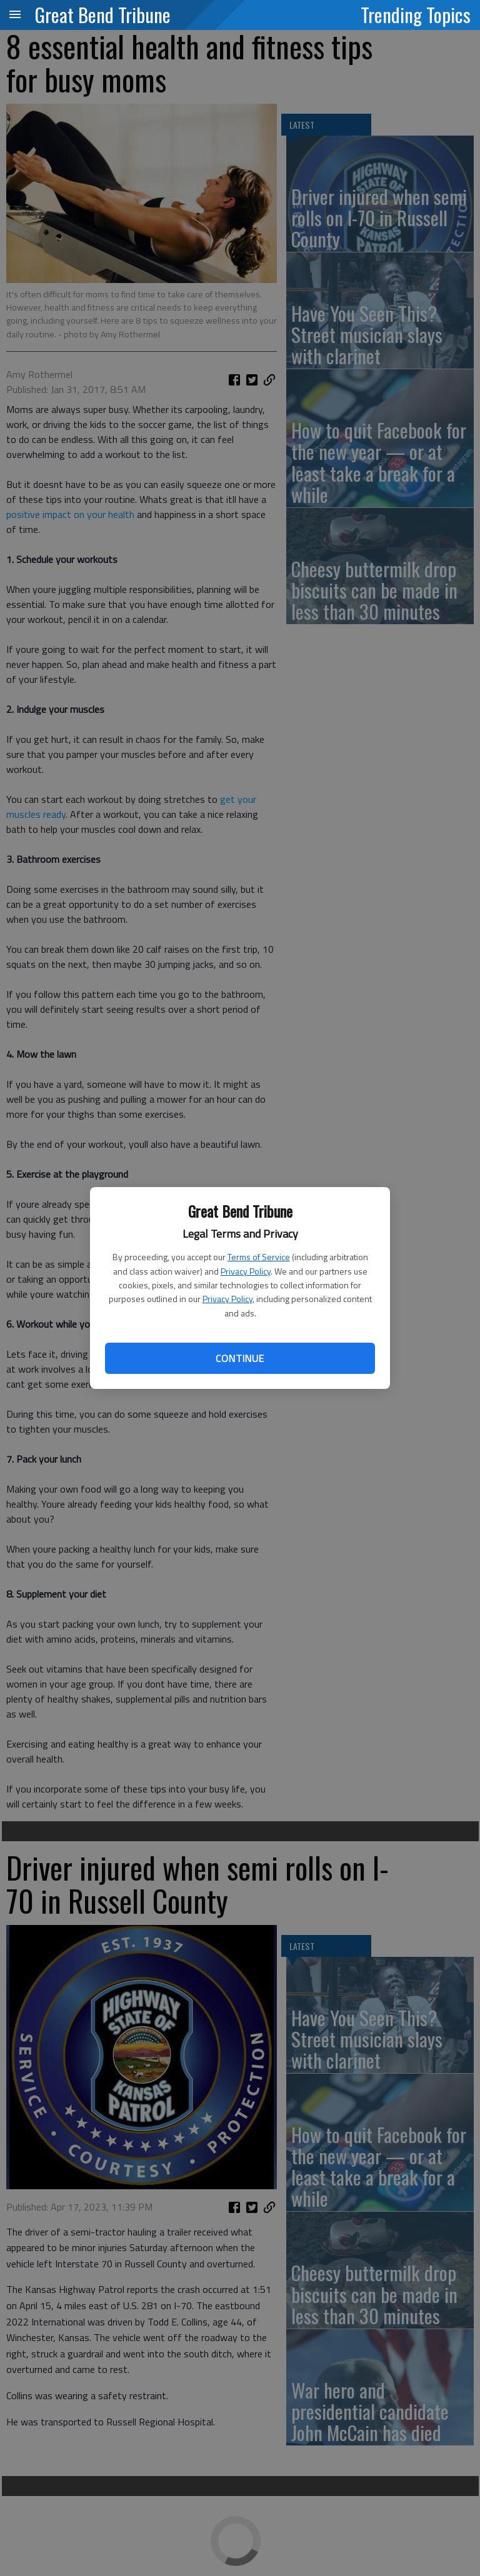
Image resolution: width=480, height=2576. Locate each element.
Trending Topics (416, 14)
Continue (240, 1358)
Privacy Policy (246, 1271)
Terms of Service (259, 1256)
